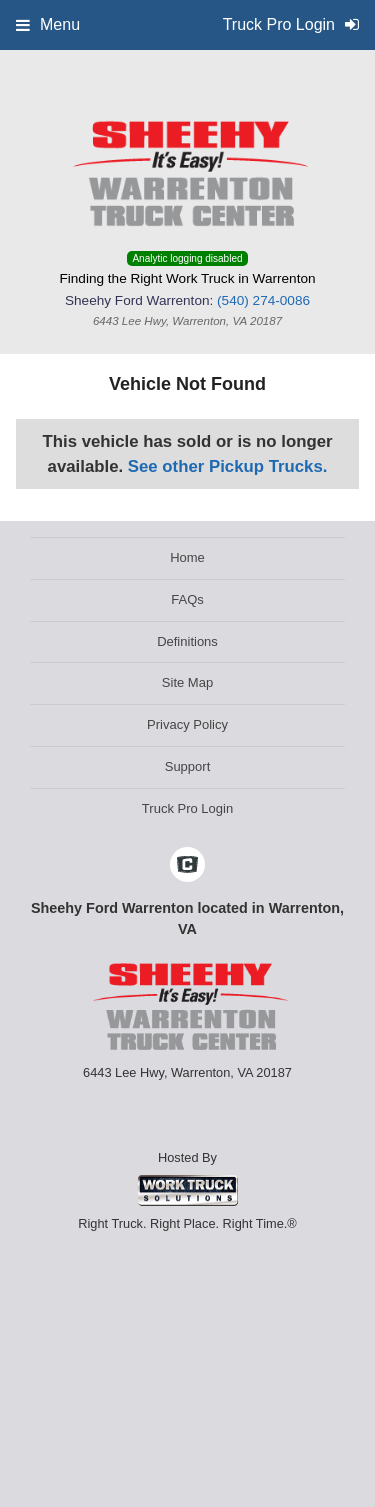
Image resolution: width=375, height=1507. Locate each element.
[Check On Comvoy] (187, 866)
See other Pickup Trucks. (228, 466)
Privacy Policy (187, 724)
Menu (48, 24)
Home (187, 557)
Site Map (187, 682)
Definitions (187, 641)
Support (188, 766)
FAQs (187, 599)
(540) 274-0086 (263, 300)
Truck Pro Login (187, 808)
